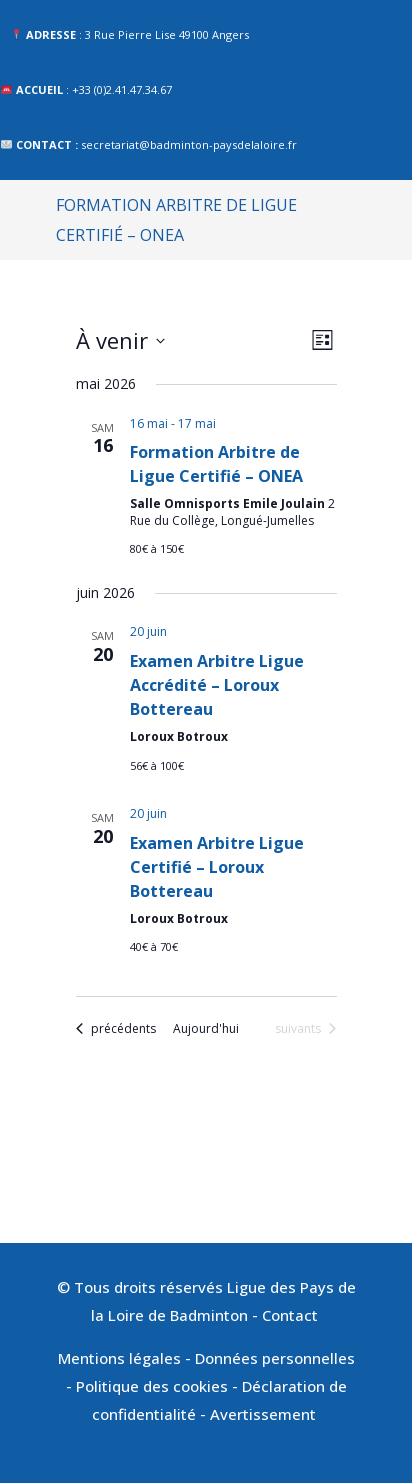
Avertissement (265, 1414)
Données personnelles (275, 1358)
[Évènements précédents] (116, 1029)
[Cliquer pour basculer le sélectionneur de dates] (120, 340)
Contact (292, 1315)
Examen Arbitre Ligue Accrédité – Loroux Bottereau (217, 685)
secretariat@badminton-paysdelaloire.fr (189, 144)
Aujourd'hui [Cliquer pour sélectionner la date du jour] (206, 1029)
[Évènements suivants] (305, 1029)
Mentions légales (119, 1358)
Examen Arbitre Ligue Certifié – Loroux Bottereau (217, 867)
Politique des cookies (152, 1386)
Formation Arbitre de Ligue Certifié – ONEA (216, 464)
